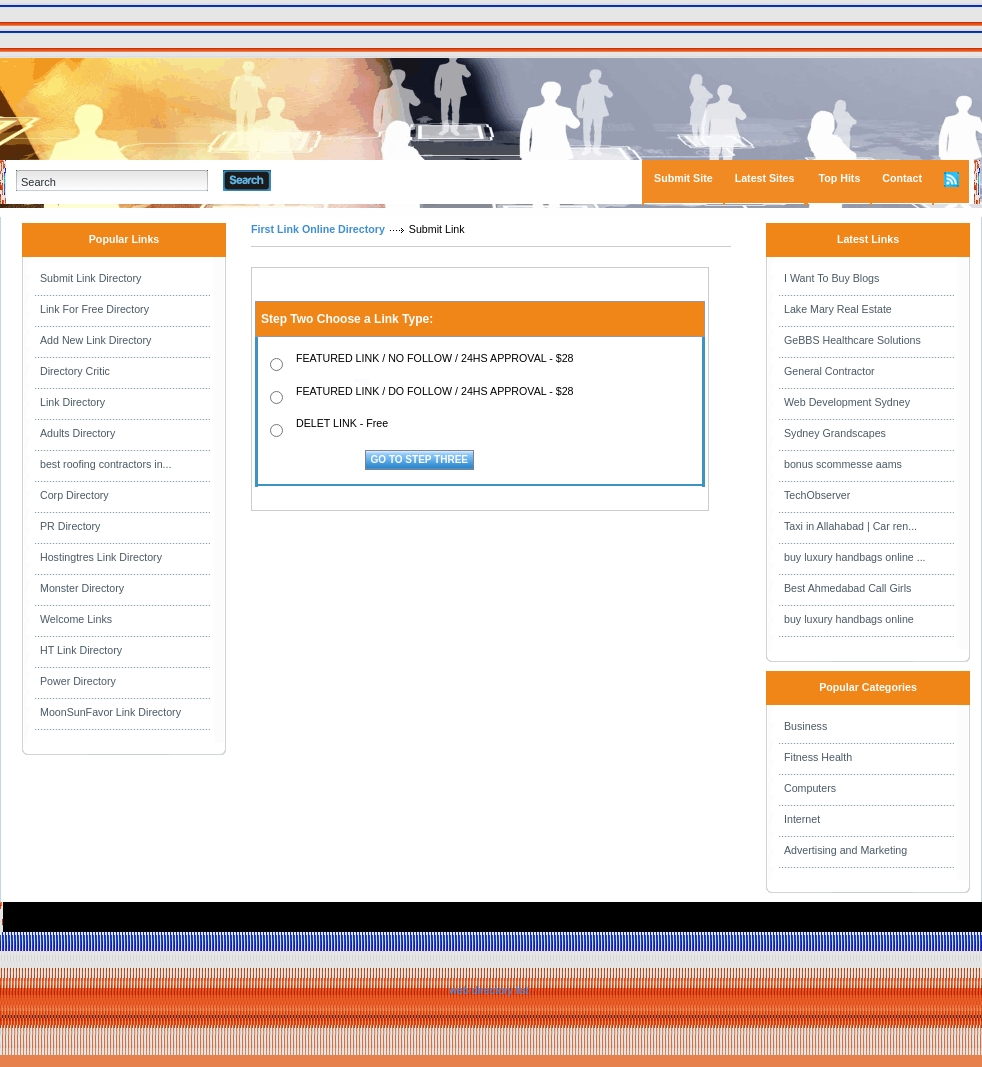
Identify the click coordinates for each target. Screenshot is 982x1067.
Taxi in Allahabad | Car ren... (850, 526)
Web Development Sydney (847, 402)
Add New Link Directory (95, 340)
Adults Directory (77, 433)
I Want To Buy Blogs (831, 278)
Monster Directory (82, 588)
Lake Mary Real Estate (838, 309)
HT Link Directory (81, 650)
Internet (802, 819)
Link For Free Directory (94, 309)
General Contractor (829, 371)
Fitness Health (818, 757)
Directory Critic (75, 371)
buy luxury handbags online (849, 619)
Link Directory (72, 402)
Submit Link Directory (90, 278)
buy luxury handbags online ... (855, 557)
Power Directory (78, 681)
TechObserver (817, 495)
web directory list (488, 990)
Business (805, 726)
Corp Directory (74, 495)
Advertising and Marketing (845, 850)
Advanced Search (323, 180)
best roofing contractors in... (106, 464)
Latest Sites (765, 178)
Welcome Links (76, 619)
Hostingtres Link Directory (101, 557)
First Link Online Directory (318, 229)
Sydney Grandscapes (835, 433)
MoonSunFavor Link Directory (110, 712)
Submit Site (683, 178)
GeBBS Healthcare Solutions (852, 340)
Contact (902, 178)
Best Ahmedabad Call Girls (847, 588)
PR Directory (70, 526)
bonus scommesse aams (843, 464)
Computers (810, 788)
